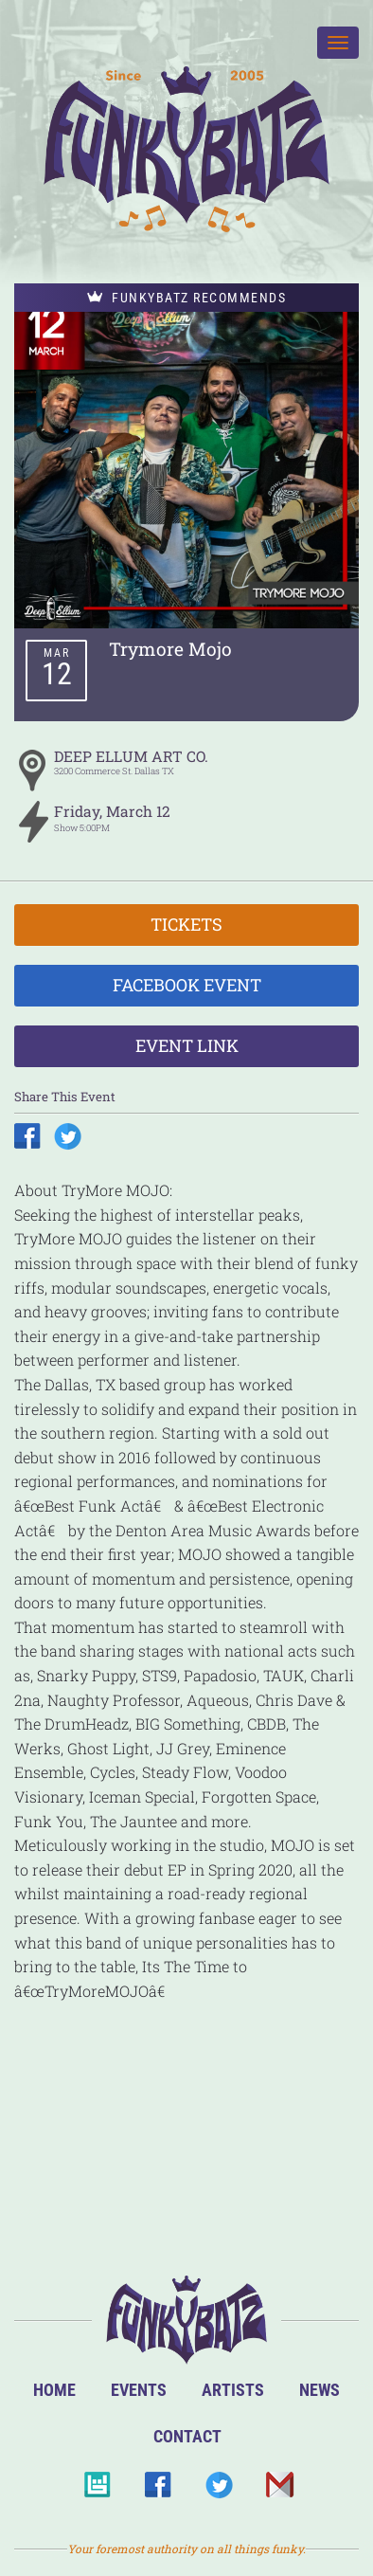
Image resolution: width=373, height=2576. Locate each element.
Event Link (187, 1045)
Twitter (218, 2490)
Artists (233, 2390)
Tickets (186, 924)
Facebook (158, 2490)
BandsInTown (97, 2490)
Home (54, 2390)
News (319, 2390)
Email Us (279, 2490)
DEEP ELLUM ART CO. (131, 756)
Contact (187, 2436)
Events (139, 2390)
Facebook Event (187, 984)
